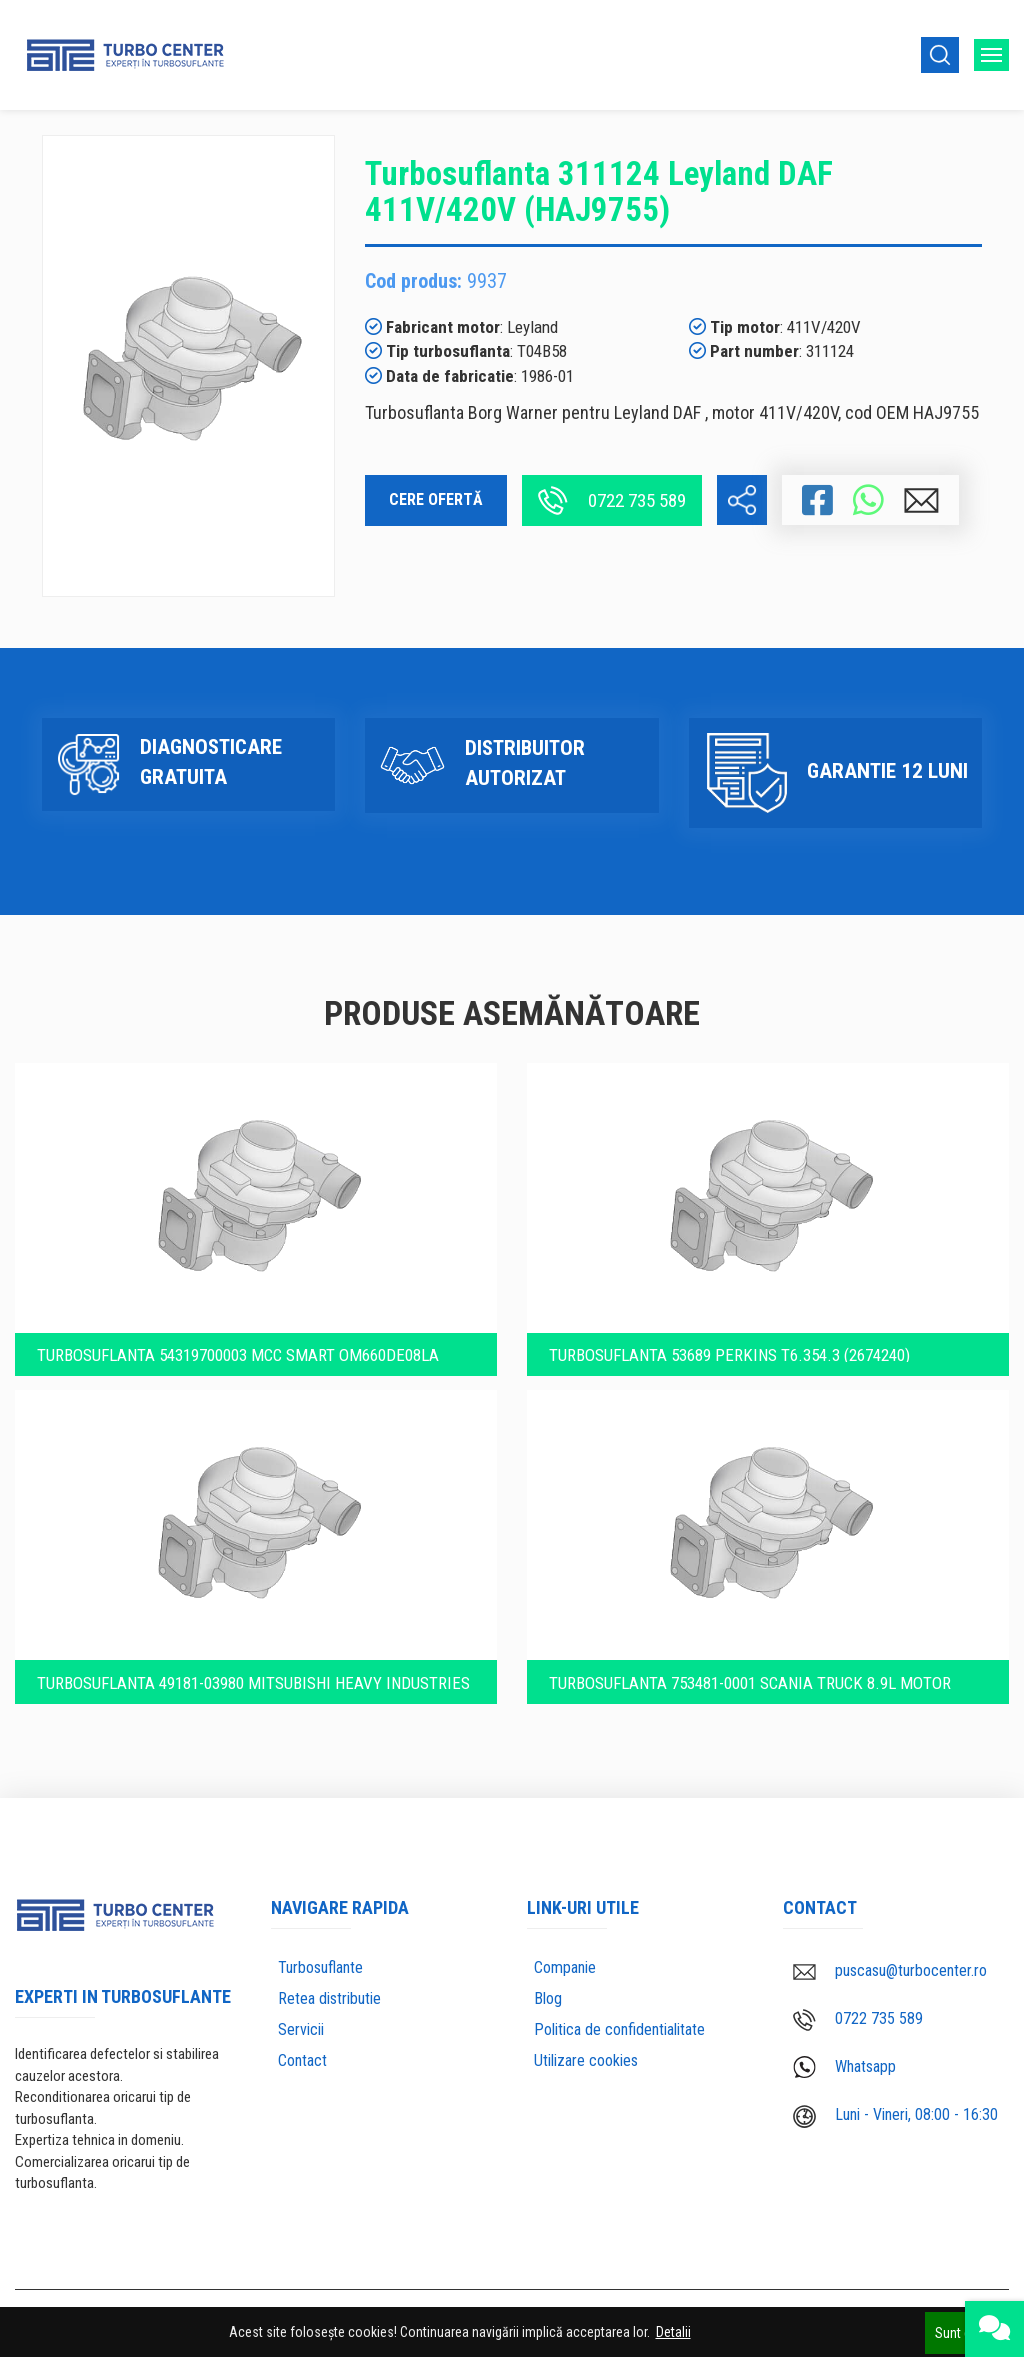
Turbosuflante (320, 1965)
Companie (565, 1965)
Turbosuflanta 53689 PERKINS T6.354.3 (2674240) (734, 1340)
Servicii (301, 2027)
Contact (302, 2058)
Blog (548, 1996)
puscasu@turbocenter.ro (890, 1968)
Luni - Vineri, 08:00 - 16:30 (895, 2113)
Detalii (673, 2332)
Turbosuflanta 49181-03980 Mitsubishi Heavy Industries (213, 1676)
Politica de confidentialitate (619, 2027)
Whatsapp (844, 2065)
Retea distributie (329, 1996)
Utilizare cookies (586, 2058)
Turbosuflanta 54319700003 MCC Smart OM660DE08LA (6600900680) (244, 1341)
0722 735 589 (612, 500)
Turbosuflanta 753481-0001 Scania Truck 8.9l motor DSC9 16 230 (754, 1676)
